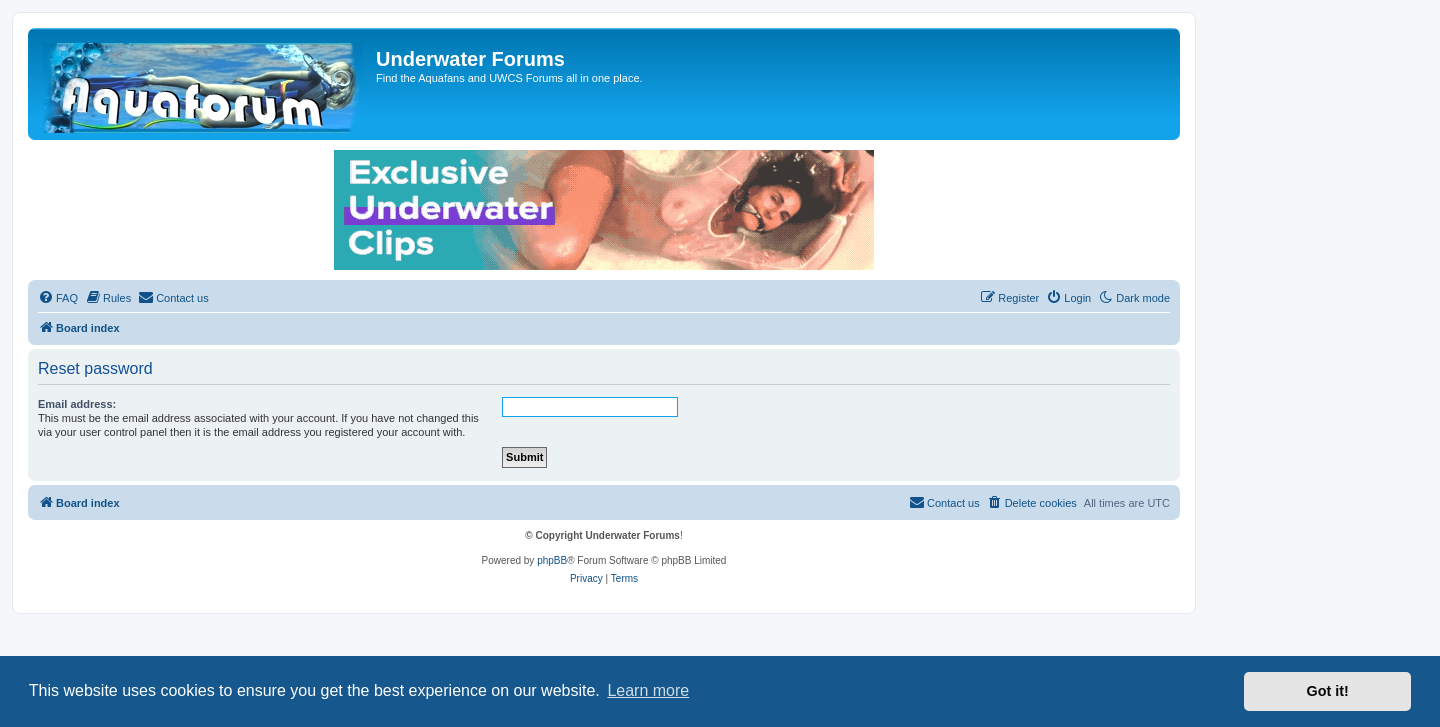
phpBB (552, 560)
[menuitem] (58, 298)
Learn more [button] (648, 690)
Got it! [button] (1328, 691)
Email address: (77, 404)
